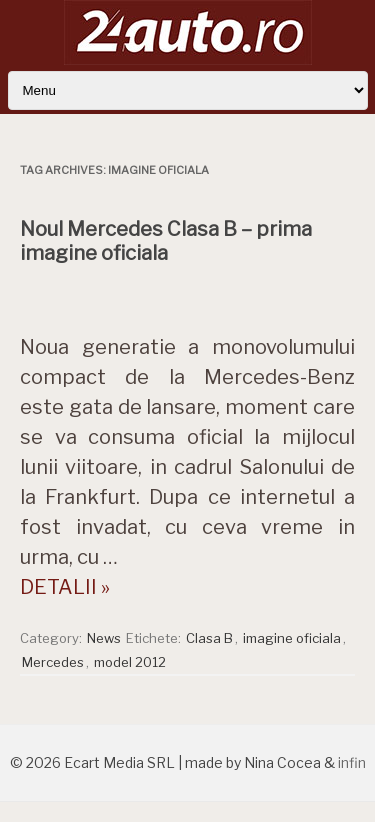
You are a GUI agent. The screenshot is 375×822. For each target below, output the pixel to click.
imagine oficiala (292, 638)
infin (352, 762)
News (104, 638)
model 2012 (130, 662)
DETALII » (65, 587)
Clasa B (209, 638)
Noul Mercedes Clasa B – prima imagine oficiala (166, 241)
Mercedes (53, 662)
